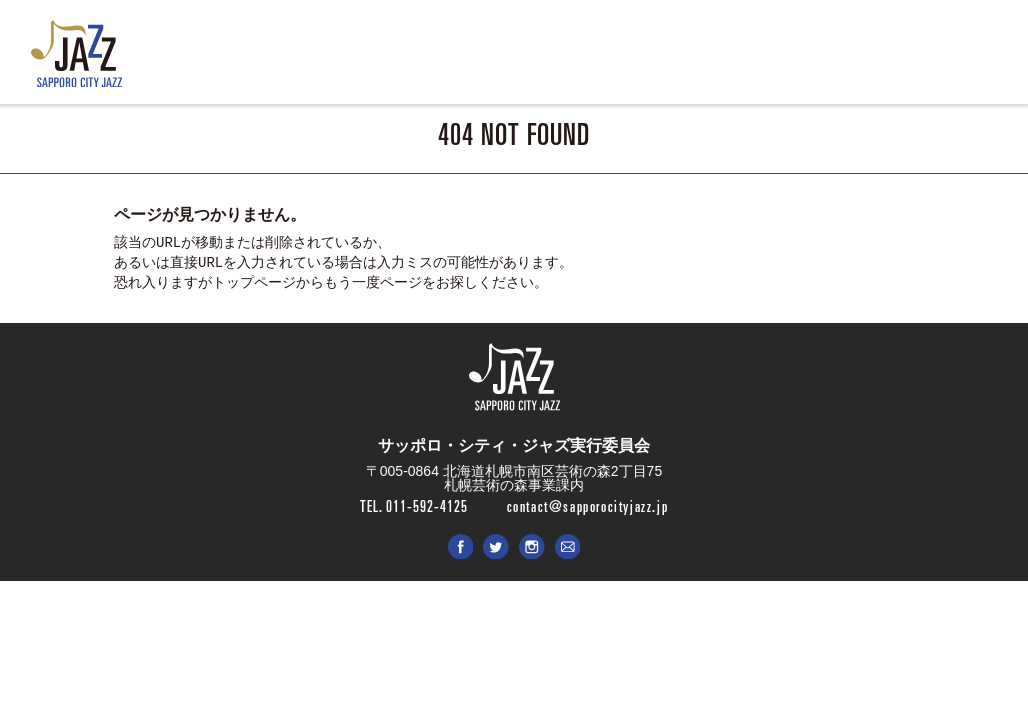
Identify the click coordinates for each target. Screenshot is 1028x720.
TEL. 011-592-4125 (414, 506)
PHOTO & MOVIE (627, 60)
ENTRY (532, 60)
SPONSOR (731, 60)
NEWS (286, 60)
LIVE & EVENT (375, 60)
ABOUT (465, 60)
